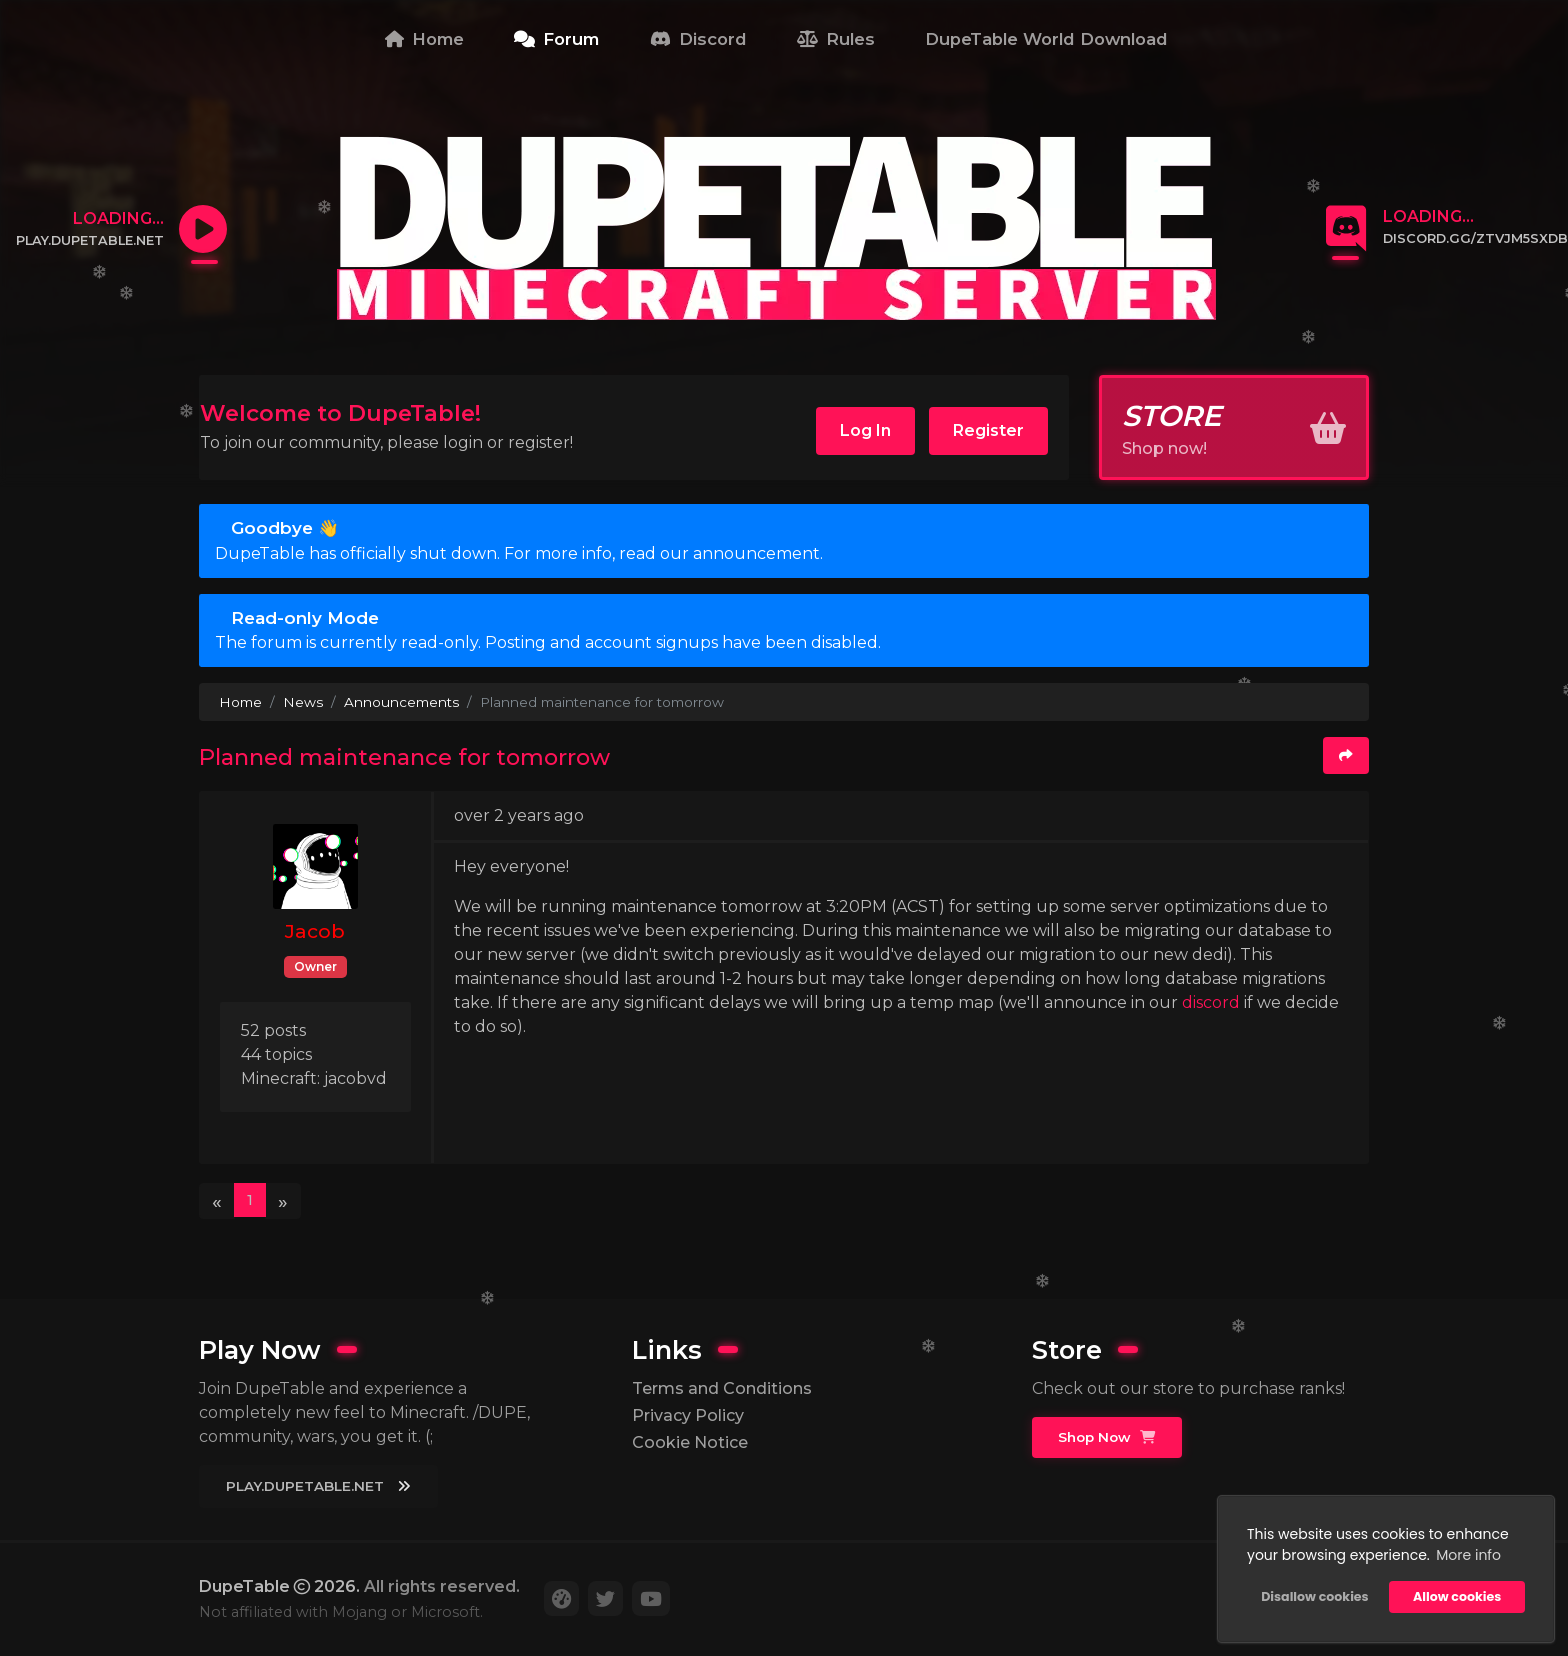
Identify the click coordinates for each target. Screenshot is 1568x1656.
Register (988, 430)
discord (1213, 1002)
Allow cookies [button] (1457, 1596)
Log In (865, 430)
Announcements (401, 702)
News (303, 702)
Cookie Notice (690, 1442)
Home (424, 39)
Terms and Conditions (722, 1388)
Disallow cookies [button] (1314, 1596)
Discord (698, 39)
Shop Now (1106, 1437)
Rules (836, 39)
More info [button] (1468, 1555)
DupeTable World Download (1046, 39)
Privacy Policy (688, 1415)
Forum (556, 39)
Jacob (315, 931)
